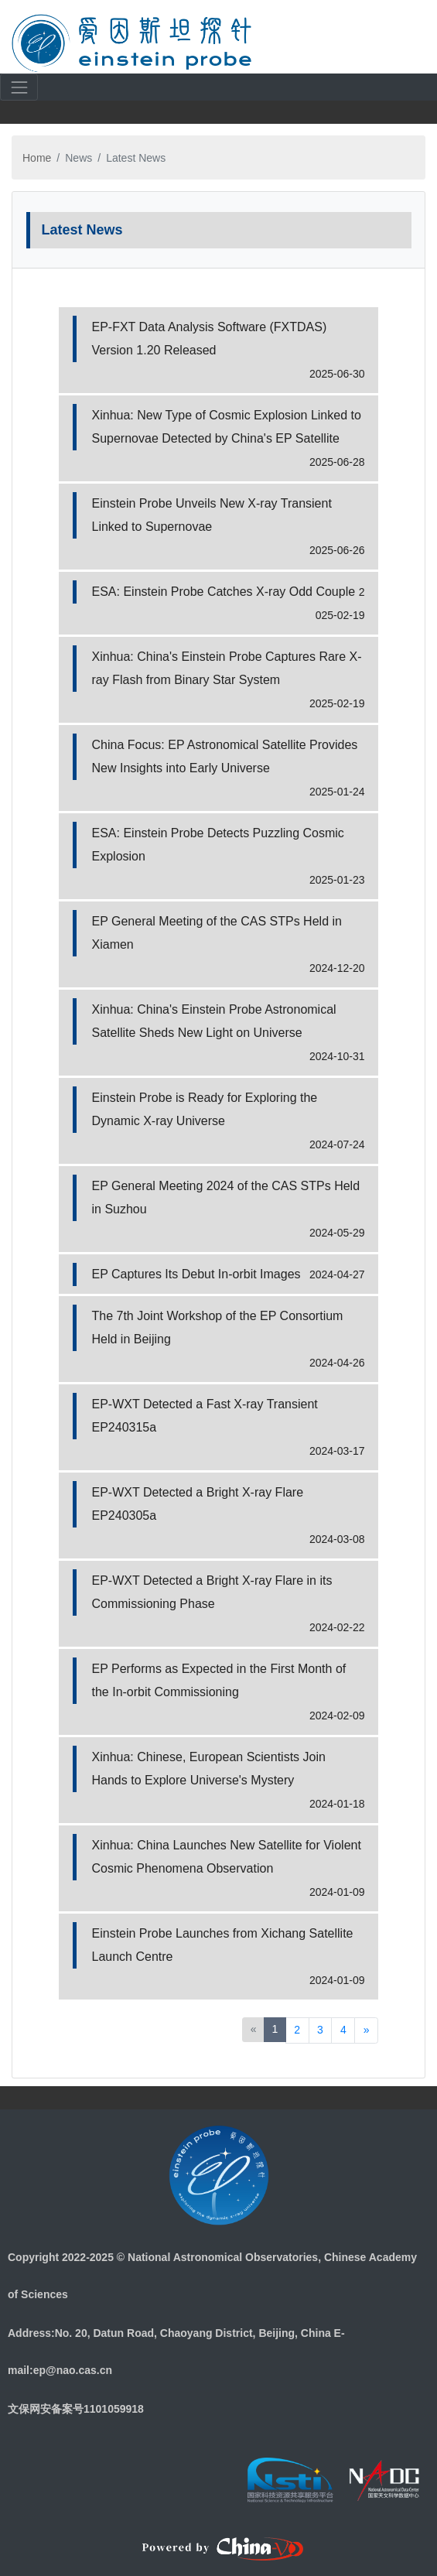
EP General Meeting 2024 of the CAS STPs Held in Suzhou (226, 1197)
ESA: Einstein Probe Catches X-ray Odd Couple (224, 591)
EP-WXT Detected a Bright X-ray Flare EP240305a (198, 1504)
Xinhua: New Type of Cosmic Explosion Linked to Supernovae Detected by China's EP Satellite (226, 427)
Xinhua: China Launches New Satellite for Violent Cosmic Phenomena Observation (226, 1857)
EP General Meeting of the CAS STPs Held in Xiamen (217, 933)
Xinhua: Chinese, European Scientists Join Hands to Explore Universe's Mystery (209, 1768)
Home (36, 158)
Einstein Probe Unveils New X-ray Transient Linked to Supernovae (212, 515)
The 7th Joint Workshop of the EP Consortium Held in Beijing (217, 1327)
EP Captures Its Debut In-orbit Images (196, 1274)
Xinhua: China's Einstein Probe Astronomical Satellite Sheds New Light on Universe (214, 1021)
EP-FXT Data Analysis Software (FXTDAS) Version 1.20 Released (209, 338)
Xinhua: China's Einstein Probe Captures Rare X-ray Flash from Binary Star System (227, 668)
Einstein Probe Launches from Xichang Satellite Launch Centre (222, 1945)
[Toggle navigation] (407, 42)
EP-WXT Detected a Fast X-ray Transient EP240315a (205, 1415)
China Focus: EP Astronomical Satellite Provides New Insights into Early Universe (225, 756)
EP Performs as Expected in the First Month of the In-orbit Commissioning (219, 1680)
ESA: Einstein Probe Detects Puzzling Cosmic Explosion (218, 844)
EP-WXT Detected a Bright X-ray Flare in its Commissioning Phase (212, 1592)
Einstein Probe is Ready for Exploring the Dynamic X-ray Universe (205, 1109)
